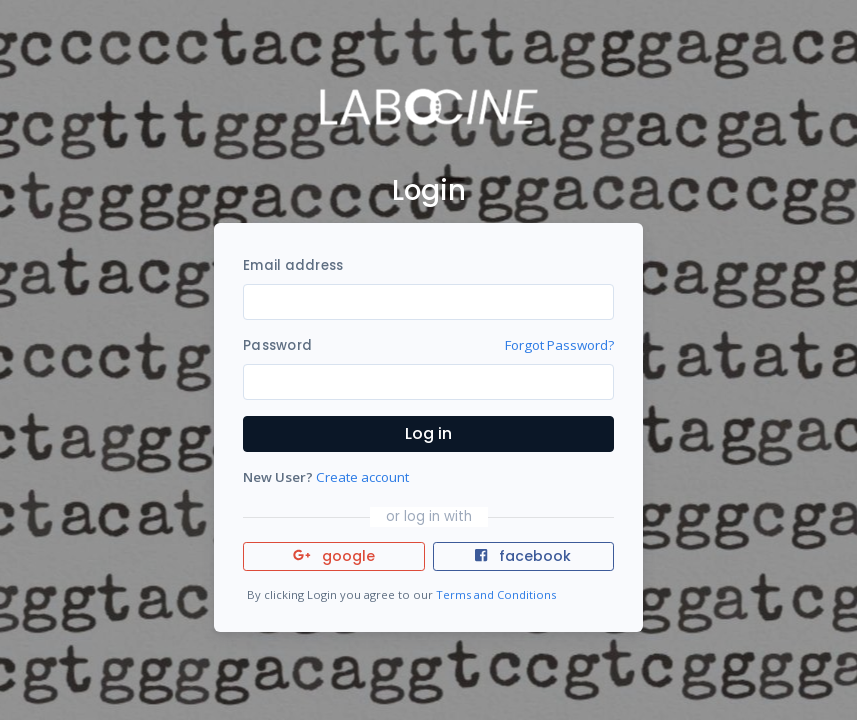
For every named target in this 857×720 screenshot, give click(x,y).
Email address (293, 265)
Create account (362, 477)
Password (277, 345)
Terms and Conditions (496, 594)
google (334, 556)
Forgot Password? (559, 345)
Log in (428, 433)
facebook (523, 556)
